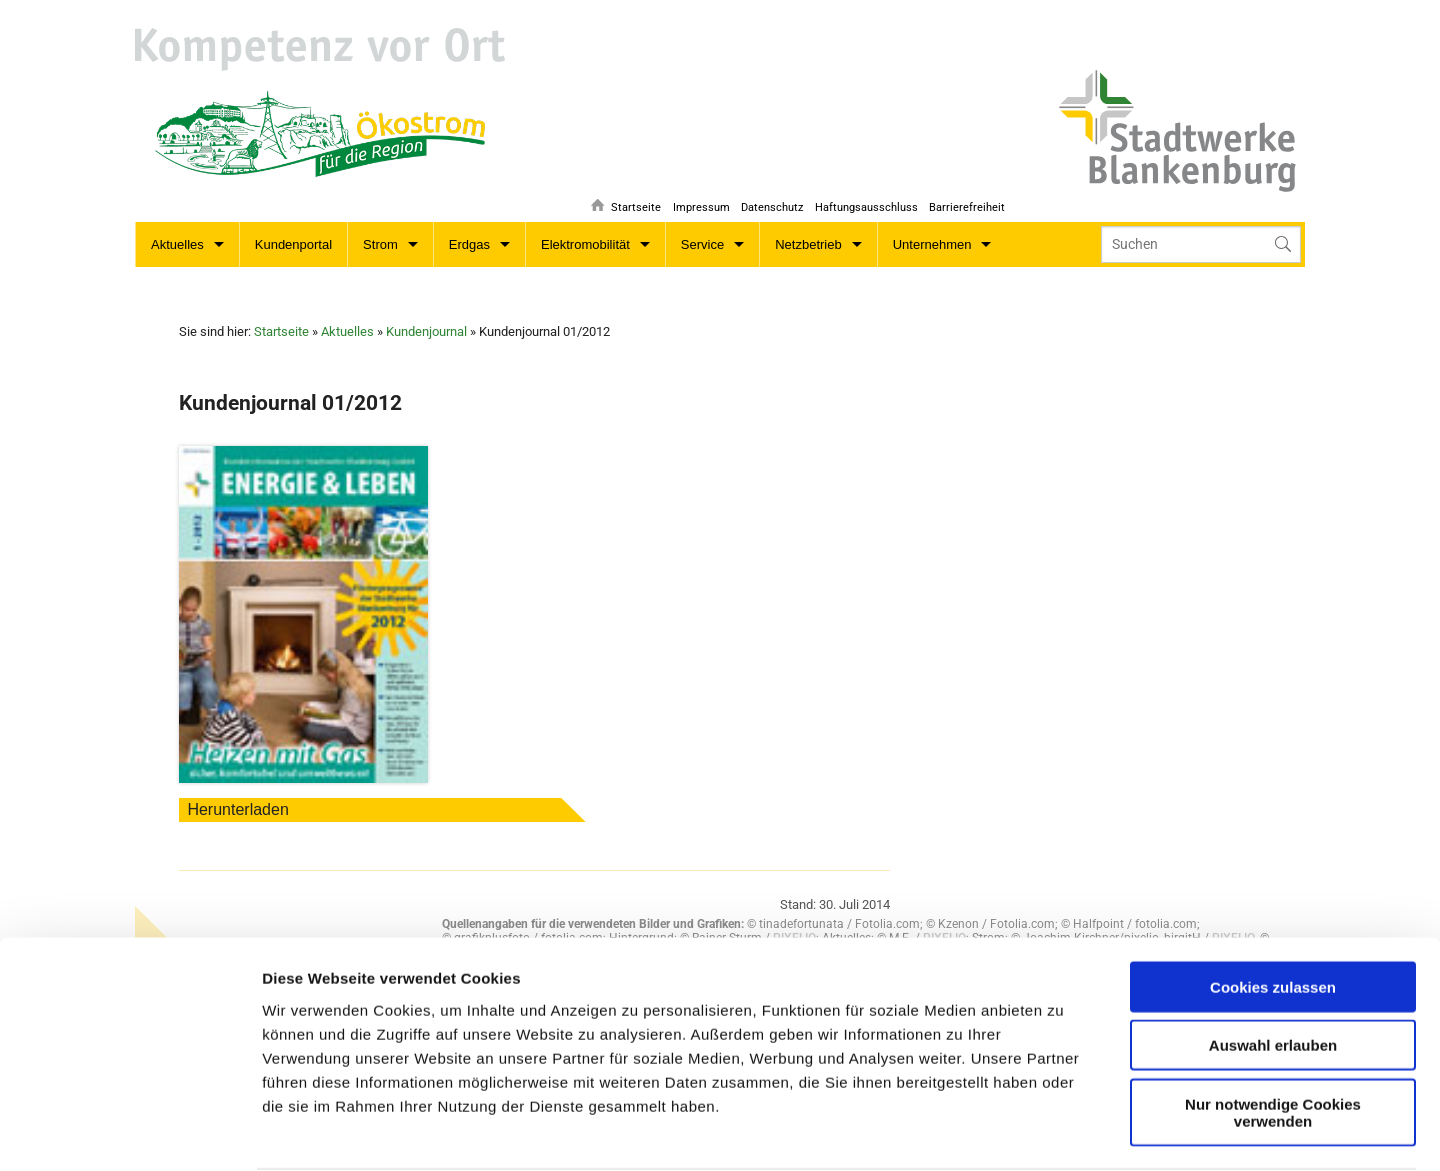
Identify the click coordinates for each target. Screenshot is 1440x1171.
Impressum (694, 195)
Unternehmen (932, 244)
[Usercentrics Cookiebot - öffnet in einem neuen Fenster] (129, 1132)
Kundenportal (293, 244)
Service (702, 244)
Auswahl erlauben (1273, 928)
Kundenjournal (426, 331)
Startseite (627, 195)
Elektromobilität (585, 244)
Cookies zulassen (1273, 870)
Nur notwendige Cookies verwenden (1273, 996)
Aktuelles (177, 244)
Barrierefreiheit (967, 195)
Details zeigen (752, 1131)
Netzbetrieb (808, 244)
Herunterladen (237, 809)
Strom (380, 244)
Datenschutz (767, 195)
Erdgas (469, 244)
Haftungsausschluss (863, 195)
